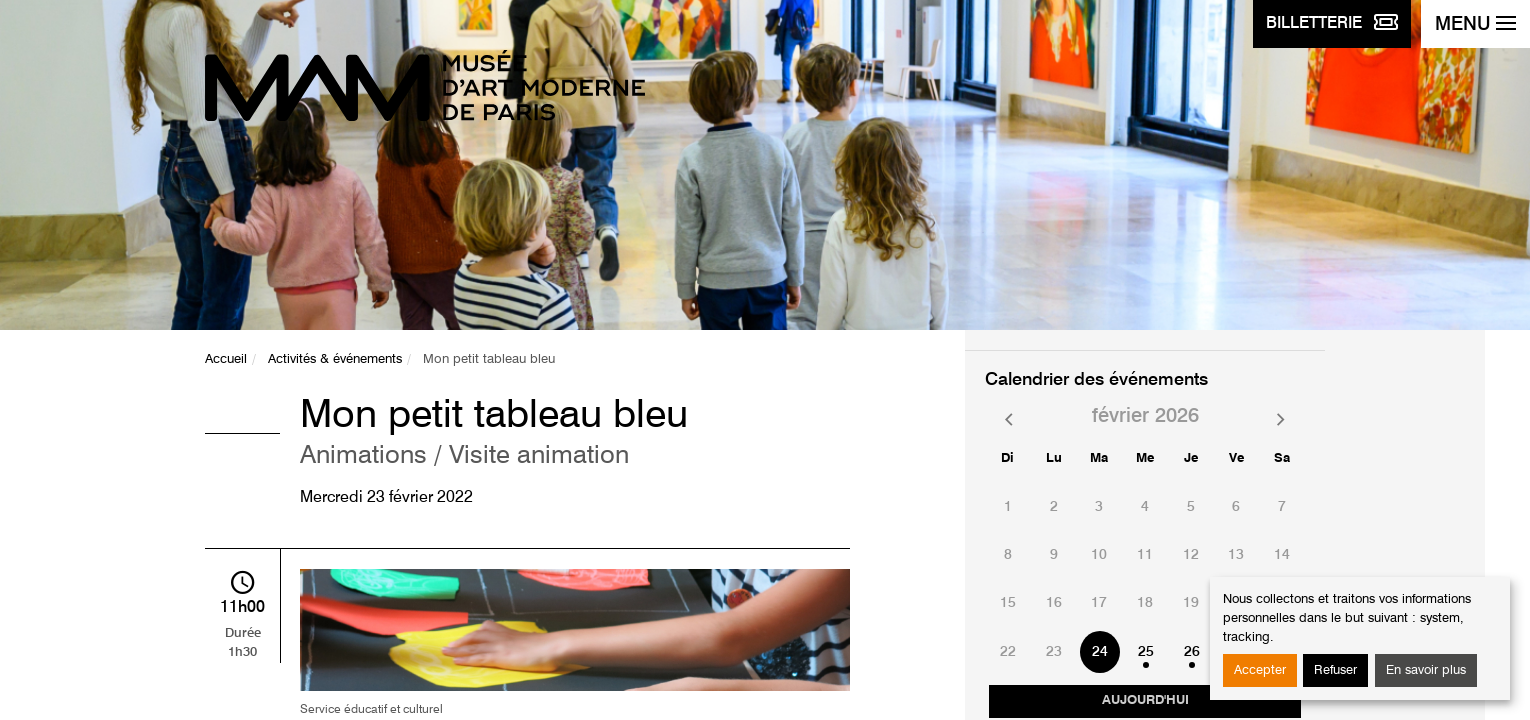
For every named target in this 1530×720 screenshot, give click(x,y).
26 (1192, 652)
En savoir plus (1426, 670)
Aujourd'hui (1145, 700)
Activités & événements (335, 359)
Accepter (1260, 670)
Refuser (1335, 670)
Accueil (226, 359)
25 (1146, 652)
